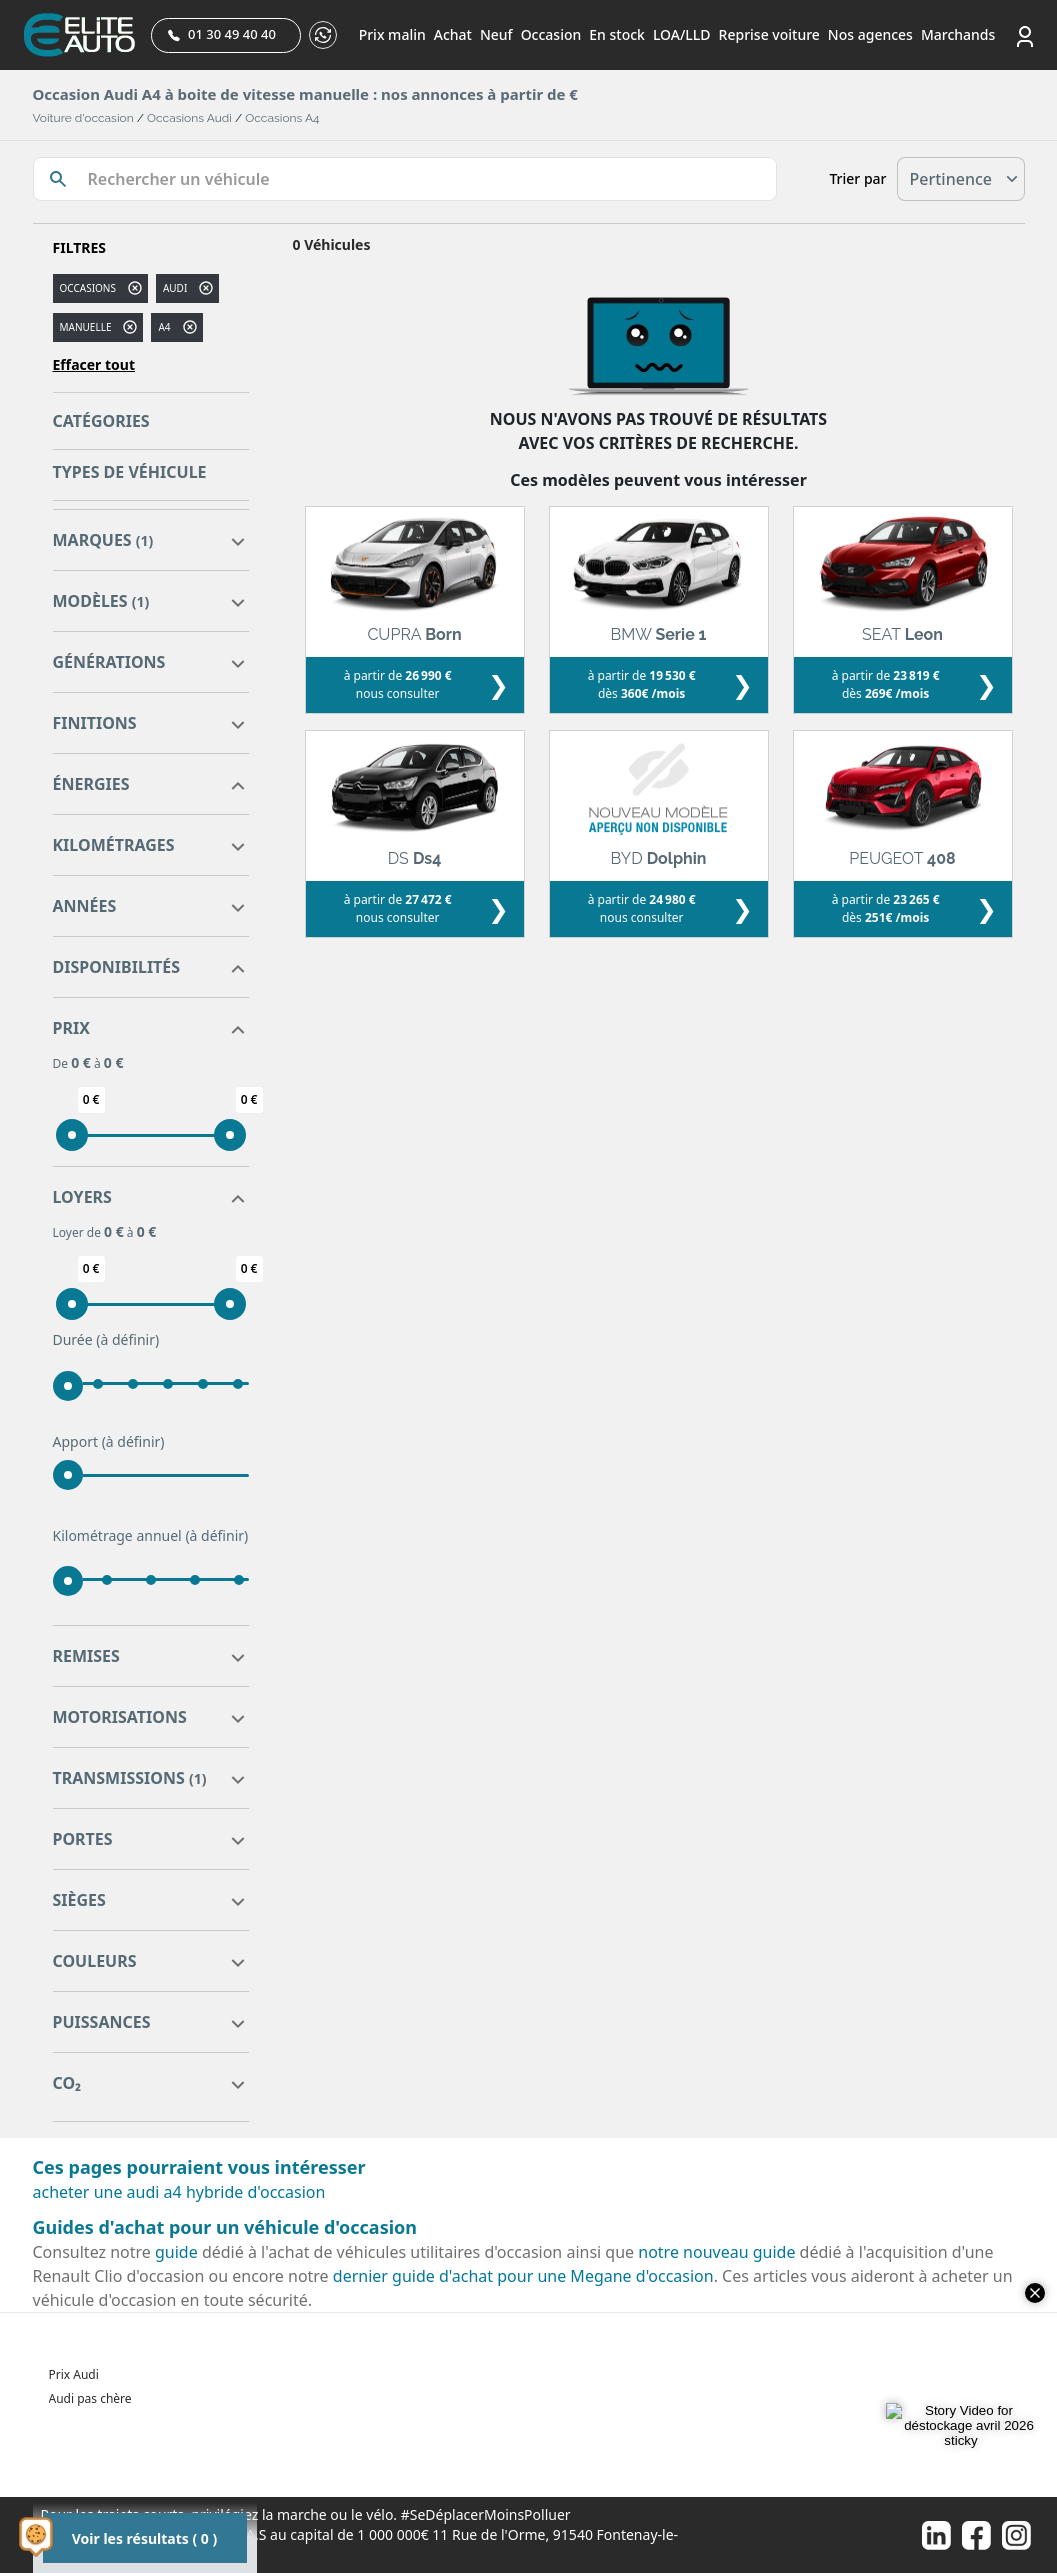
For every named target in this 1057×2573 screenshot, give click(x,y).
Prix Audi (74, 2374)
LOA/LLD (682, 34)
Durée (106, 1340)
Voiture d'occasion (83, 118)
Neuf (496, 34)
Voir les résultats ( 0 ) (144, 2538)
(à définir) (127, 1339)
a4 (164, 327)
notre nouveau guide (716, 2252)
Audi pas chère (90, 2398)
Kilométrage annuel (151, 1536)
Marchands (958, 34)
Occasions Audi (189, 118)
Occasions (88, 288)
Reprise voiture (769, 34)
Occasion (551, 34)
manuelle (86, 327)
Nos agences (870, 34)
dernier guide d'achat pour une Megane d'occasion (523, 2276)
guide (176, 2252)
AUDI (175, 288)
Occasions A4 (282, 118)
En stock (617, 34)
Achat (453, 34)
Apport (109, 1442)
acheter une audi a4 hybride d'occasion (179, 2192)
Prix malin (392, 34)
